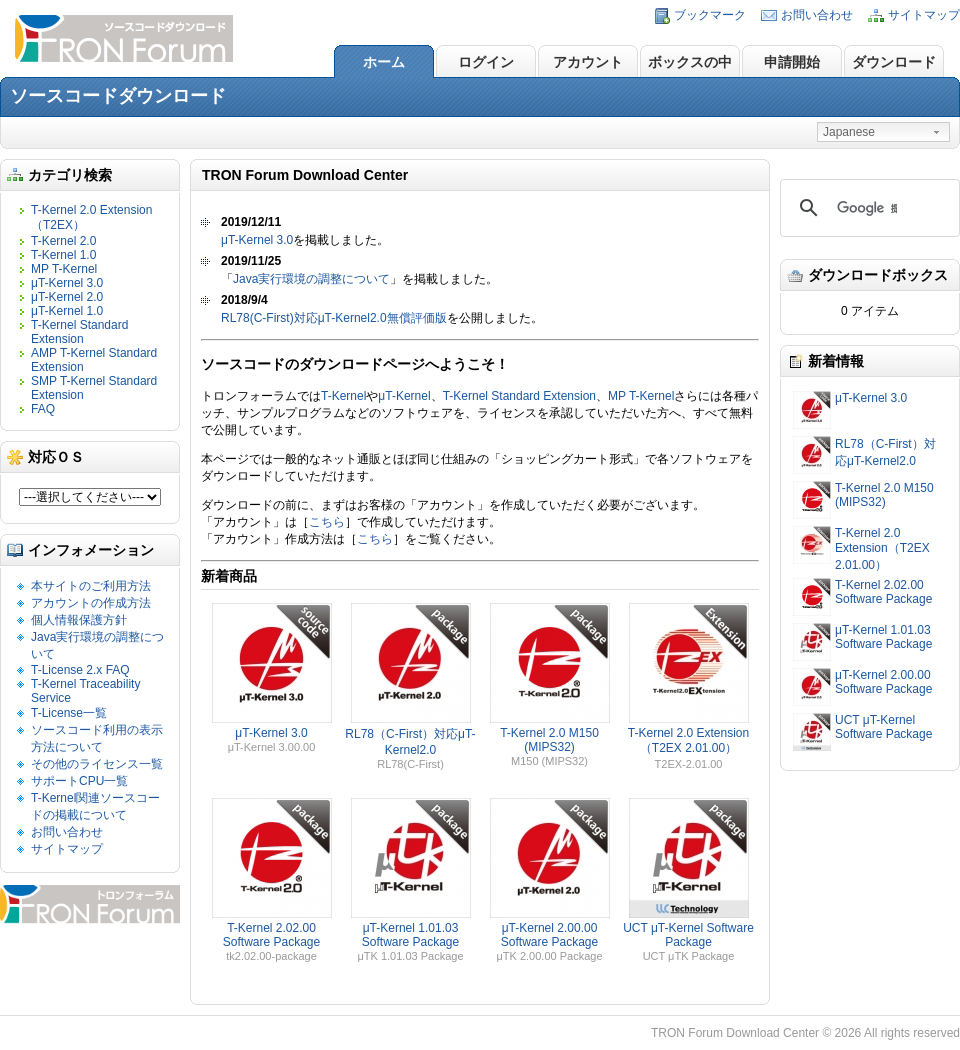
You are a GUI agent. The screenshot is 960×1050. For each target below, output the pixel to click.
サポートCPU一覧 (79, 781)
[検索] (867, 208)
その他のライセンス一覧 (97, 764)
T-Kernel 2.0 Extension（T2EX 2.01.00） (882, 549)
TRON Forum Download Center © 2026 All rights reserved (805, 1033)
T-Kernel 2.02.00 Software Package (883, 592)
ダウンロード (894, 62)
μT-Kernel (404, 396)
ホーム (384, 62)
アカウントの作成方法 (91, 603)
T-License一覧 (69, 713)
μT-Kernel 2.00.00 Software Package (883, 682)
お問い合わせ (817, 15)
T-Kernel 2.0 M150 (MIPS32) (884, 495)
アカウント (588, 62)
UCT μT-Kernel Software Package (883, 727)
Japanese (849, 132)
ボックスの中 (690, 62)
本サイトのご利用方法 (91, 586)
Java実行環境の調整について (311, 279)
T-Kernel (343, 396)
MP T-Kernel (64, 269)
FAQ (43, 409)
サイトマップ (924, 15)
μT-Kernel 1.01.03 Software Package (883, 637)
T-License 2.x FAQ (80, 670)
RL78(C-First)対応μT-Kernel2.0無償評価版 (334, 318)
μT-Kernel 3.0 (67, 283)
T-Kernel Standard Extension (79, 332)
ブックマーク (710, 15)
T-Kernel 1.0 (63, 255)
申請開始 (792, 62)
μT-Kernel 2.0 (67, 297)
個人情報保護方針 (79, 620)
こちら (327, 522)
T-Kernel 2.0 (63, 241)
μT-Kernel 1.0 (67, 311)
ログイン (486, 62)
